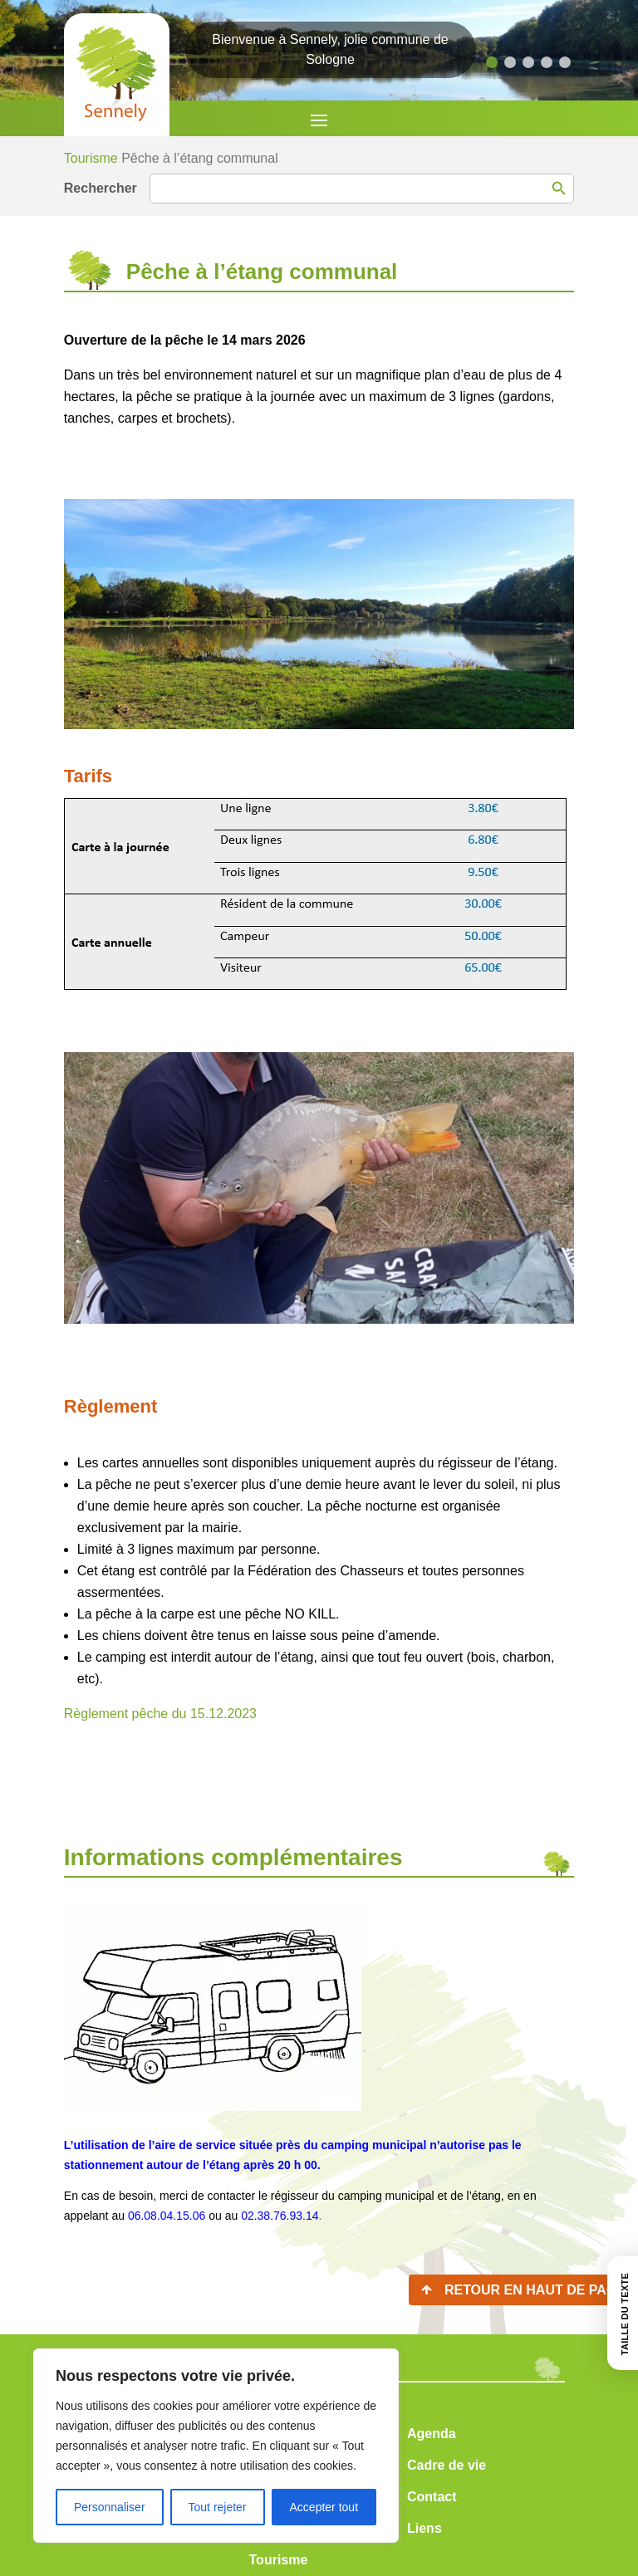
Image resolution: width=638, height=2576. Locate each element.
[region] (216, 2445)
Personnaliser (109, 2507)
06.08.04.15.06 (166, 2215)
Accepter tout (324, 2507)
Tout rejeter (218, 2507)
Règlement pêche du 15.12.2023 (160, 1714)
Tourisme (91, 158)
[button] (492, 62)
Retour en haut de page (535, 2290)
